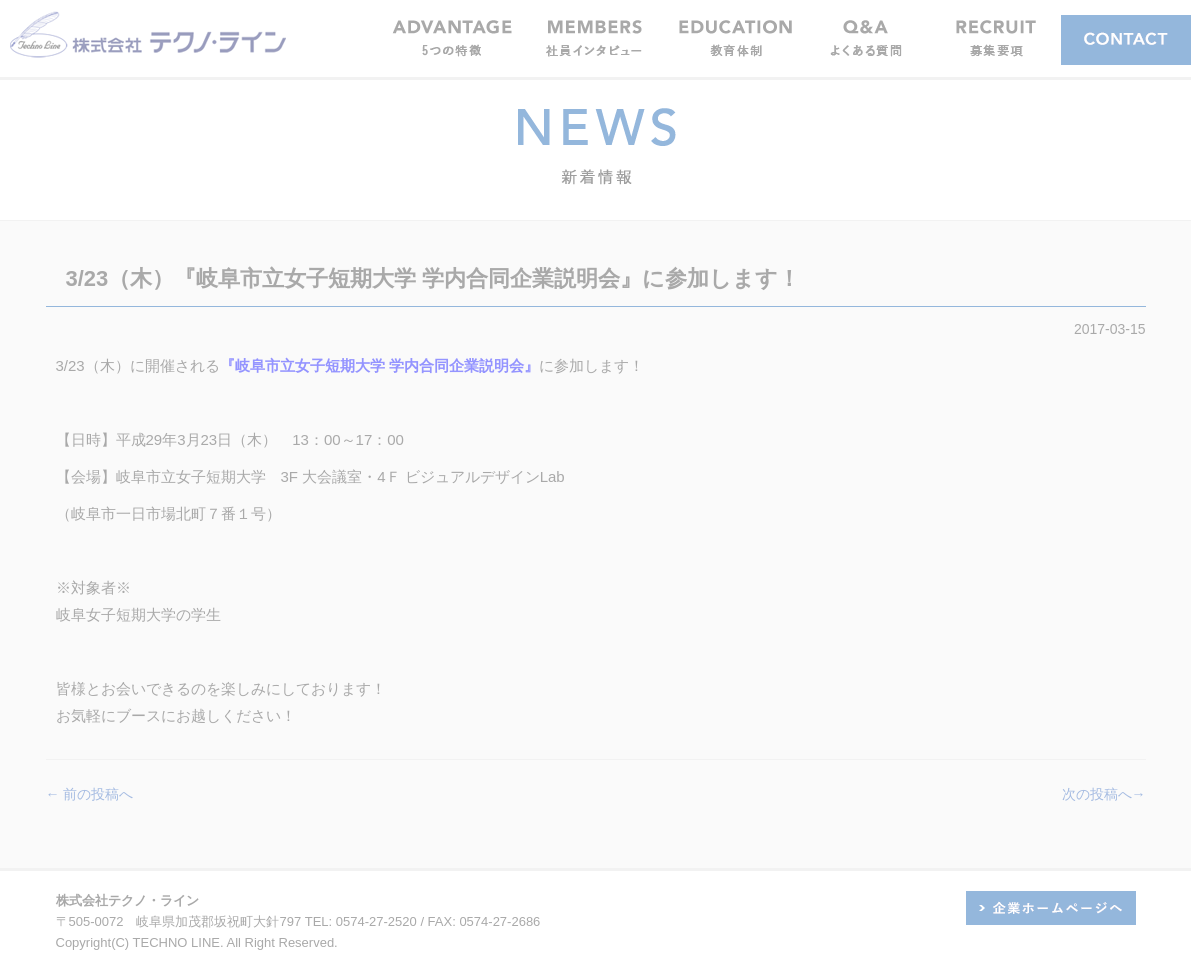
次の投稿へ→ (1104, 794)
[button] (594, 37)
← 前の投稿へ (90, 794)
